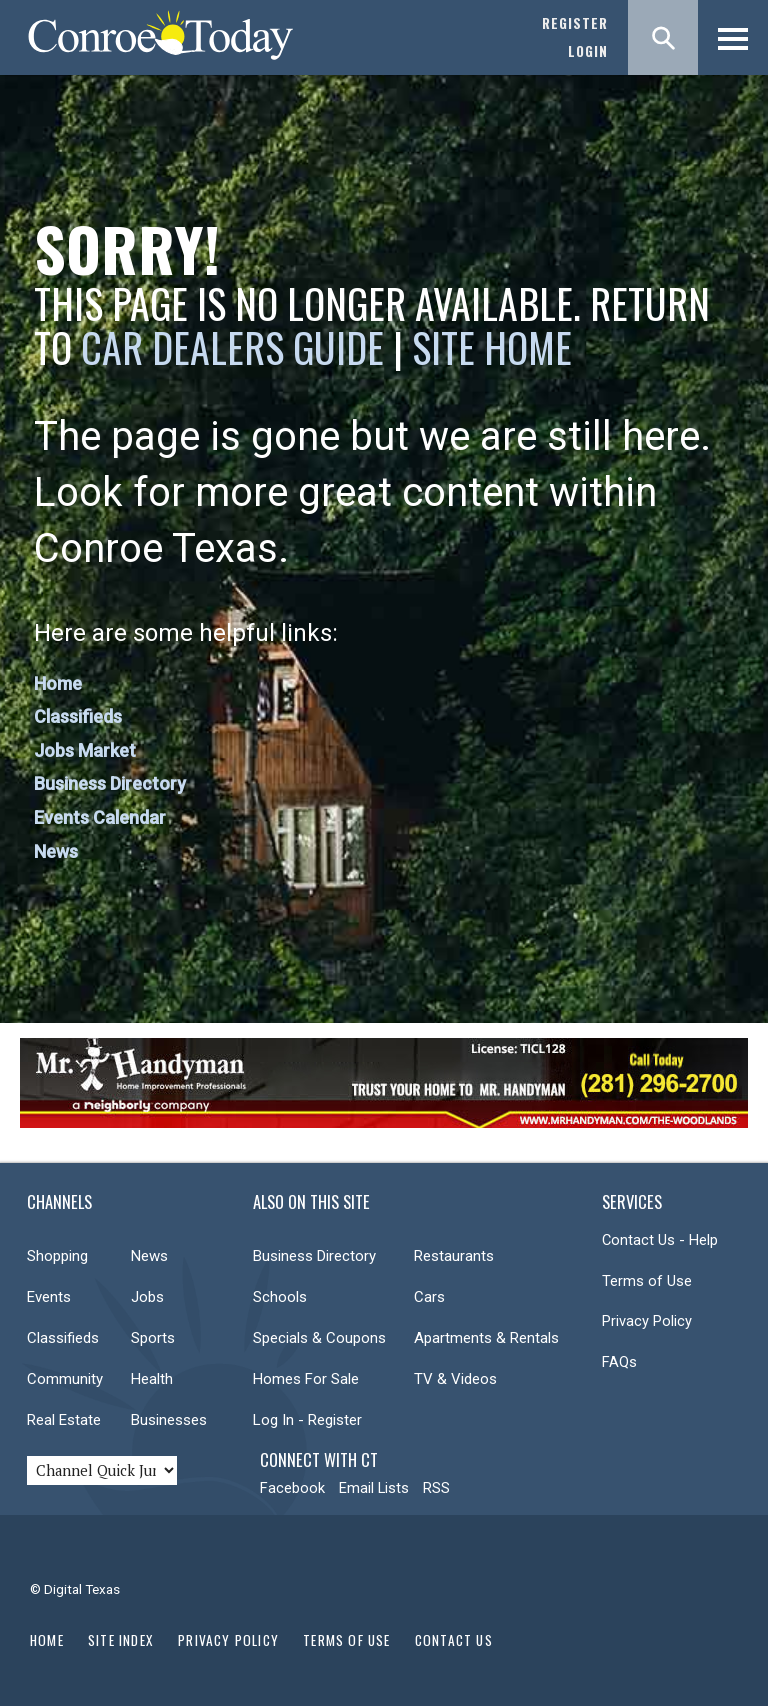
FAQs (619, 1362)
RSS (436, 1488)
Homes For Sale (306, 1379)
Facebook (292, 1488)
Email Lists (374, 1488)
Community (65, 1379)
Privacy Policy (647, 1321)
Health (152, 1379)
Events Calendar (100, 817)
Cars (429, 1297)
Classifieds (78, 716)
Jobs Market (85, 750)
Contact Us (454, 1640)
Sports (153, 1338)
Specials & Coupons (319, 1338)
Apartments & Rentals (486, 1338)
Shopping (57, 1256)
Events (49, 1297)
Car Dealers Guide (232, 347)
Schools (280, 1297)
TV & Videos (455, 1379)
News (56, 851)
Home (58, 683)
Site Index (121, 1640)
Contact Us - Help (660, 1240)
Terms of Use (647, 1281)
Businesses (169, 1420)
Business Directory (110, 783)
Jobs (147, 1297)
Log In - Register (307, 1420)
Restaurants (454, 1256)
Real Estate (64, 1420)
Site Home (492, 347)
